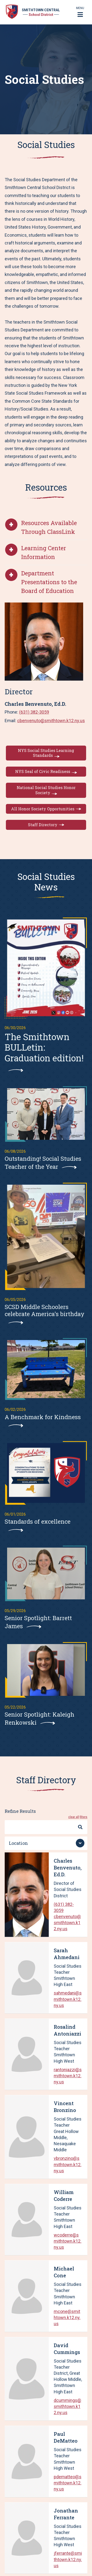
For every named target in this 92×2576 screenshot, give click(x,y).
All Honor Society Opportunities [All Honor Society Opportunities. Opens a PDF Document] (42, 808)
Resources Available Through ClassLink (49, 527)
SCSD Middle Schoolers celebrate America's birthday (44, 1310)
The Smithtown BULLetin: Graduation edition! (44, 1047)
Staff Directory (42, 824)
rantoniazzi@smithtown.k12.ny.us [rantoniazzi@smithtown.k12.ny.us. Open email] (68, 2075)
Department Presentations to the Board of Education (49, 582)
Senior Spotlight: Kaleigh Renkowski (39, 1718)
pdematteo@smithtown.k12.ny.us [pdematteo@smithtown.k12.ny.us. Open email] (67, 2483)
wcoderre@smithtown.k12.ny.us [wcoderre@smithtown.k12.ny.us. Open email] (67, 2241)
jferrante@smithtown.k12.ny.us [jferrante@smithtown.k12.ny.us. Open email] (68, 2559)
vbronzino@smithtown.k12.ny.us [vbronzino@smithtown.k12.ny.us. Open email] (67, 2164)
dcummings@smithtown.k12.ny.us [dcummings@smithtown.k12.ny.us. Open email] (67, 2406)
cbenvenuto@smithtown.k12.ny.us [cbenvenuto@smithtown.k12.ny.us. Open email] (51, 720)
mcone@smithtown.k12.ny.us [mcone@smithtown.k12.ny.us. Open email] (67, 2317)
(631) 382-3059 (34, 712)
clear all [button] (73, 1817)
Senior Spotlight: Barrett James (38, 1622)
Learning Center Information (43, 552)
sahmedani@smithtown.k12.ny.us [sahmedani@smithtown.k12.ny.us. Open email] (68, 1999)
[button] (46, 1843)
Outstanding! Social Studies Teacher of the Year (43, 1163)
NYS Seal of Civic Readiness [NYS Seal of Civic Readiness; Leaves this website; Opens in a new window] (42, 771)
